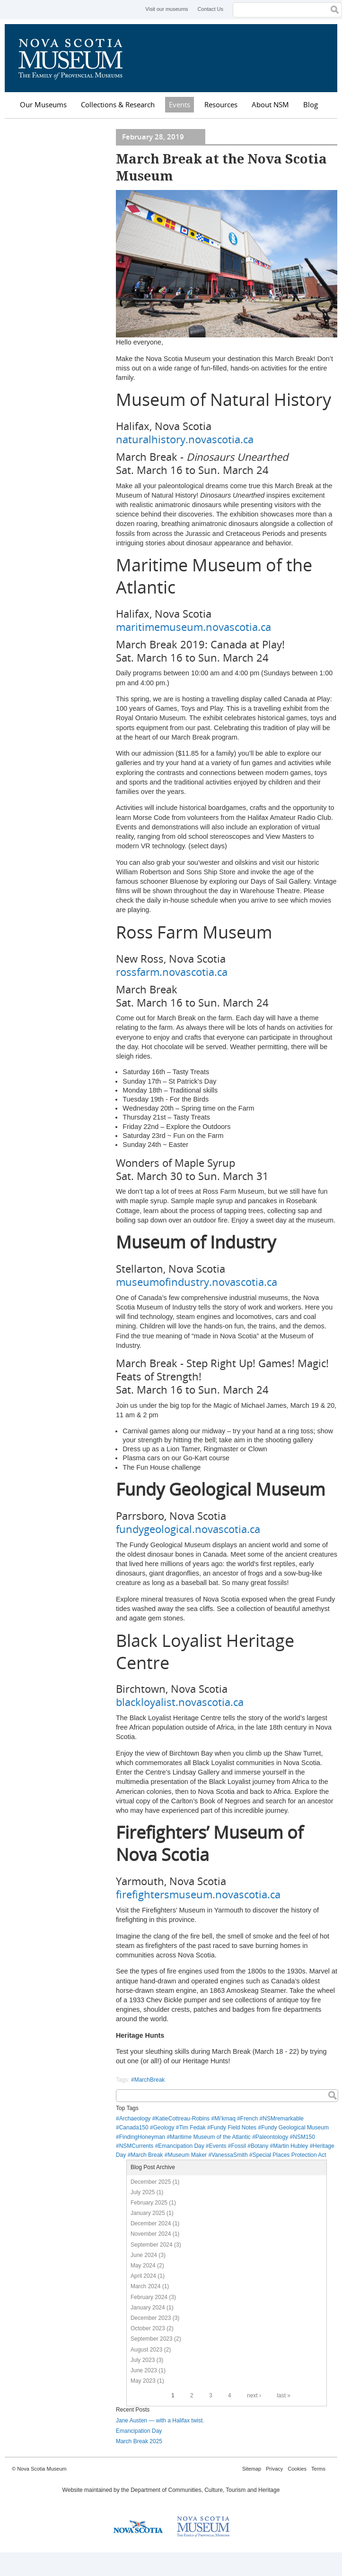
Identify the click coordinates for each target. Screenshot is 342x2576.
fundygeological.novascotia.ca (188, 1529)
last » (283, 2395)
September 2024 (152, 2244)
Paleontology (271, 2137)
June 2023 (144, 2370)
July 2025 (143, 2192)
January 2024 (148, 2307)
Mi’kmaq (225, 2118)
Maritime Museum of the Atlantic (210, 2137)
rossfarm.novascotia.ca (172, 972)
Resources (220, 104)
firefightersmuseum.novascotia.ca (198, 1894)
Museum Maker (187, 2155)
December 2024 (151, 2223)
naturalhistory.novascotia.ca (185, 439)
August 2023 (146, 2349)
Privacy (274, 2469)
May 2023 (143, 2381)
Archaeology (135, 2118)
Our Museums (43, 104)
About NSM (270, 104)
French (249, 2118)
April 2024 (143, 2276)
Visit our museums (166, 9)
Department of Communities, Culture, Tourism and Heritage (205, 2490)
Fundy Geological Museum (295, 2127)
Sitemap (251, 2469)
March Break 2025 (139, 2441)
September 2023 (152, 2338)
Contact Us (210, 9)
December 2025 (151, 2182)
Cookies (297, 2469)
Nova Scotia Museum (76, 58)
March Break (147, 2155)
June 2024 (144, 2255)
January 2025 (148, 2213)
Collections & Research (118, 104)
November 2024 (151, 2234)
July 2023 (143, 2360)
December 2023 (151, 2318)
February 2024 (149, 2297)
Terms (318, 2469)
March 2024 (145, 2286)
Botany (259, 2146)
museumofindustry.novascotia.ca (196, 1282)
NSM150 (304, 2137)
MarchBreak (149, 2079)
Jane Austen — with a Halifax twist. (160, 2420)
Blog (310, 104)
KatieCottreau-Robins (182, 2118)
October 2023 (148, 2328)
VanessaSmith (229, 2155)
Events (179, 104)
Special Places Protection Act (289, 2155)
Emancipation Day (181, 2146)
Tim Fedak (192, 2127)
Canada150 (134, 2127)
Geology (164, 2127)
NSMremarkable (283, 2118)
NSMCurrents (136, 2146)
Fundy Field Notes (233, 2127)
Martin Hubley (290, 2146)
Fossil (238, 2146)
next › (254, 2395)
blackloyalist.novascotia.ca (180, 1702)
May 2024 (143, 2265)
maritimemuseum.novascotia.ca (193, 627)
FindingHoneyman (142, 2137)
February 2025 (149, 2202)
